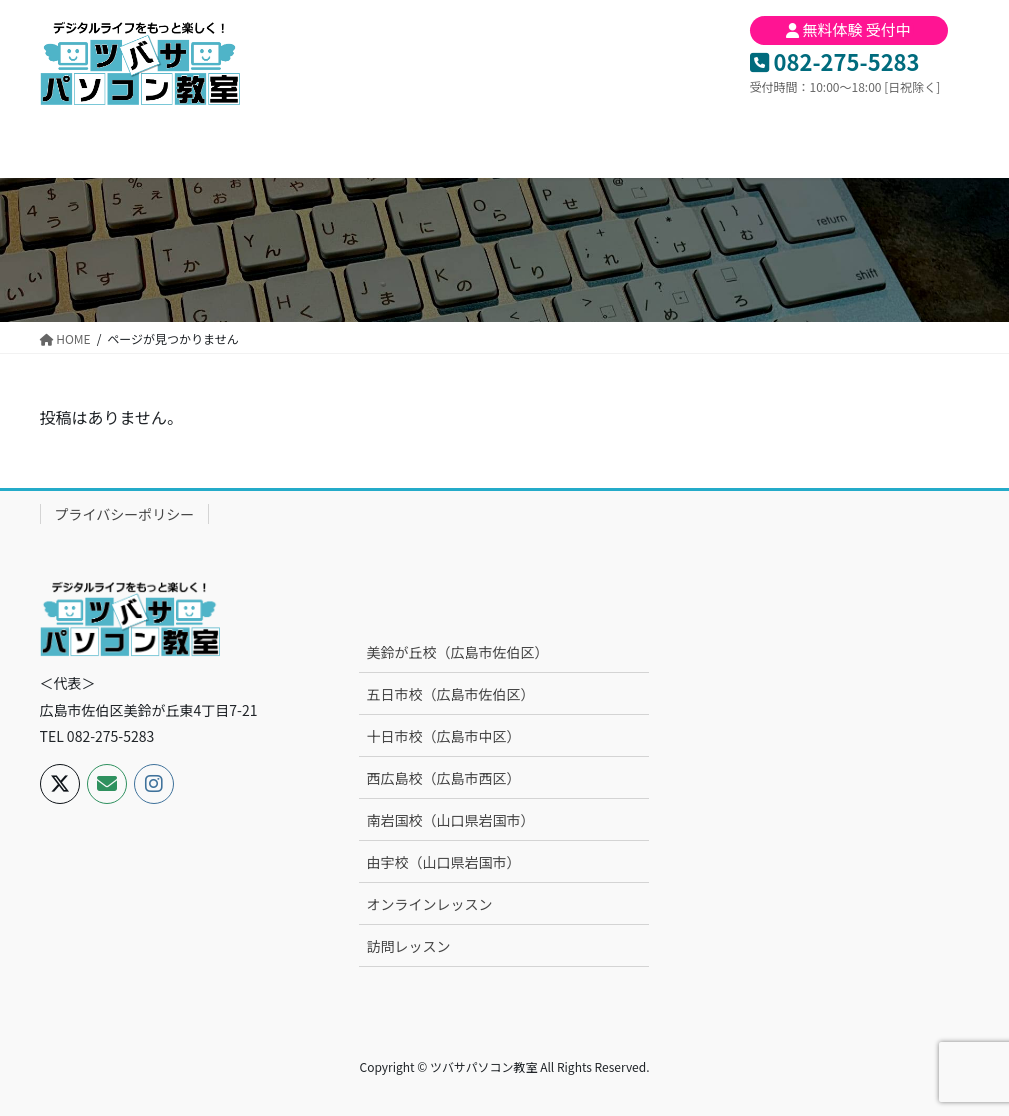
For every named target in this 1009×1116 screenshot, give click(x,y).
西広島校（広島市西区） (443, 778)
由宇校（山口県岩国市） (443, 862)
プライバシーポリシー (125, 514)
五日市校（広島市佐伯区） (450, 694)
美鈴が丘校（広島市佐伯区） (457, 652)
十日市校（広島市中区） (443, 736)
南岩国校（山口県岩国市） (450, 820)
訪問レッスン (408, 946)
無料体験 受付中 (848, 29)
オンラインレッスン (429, 904)
